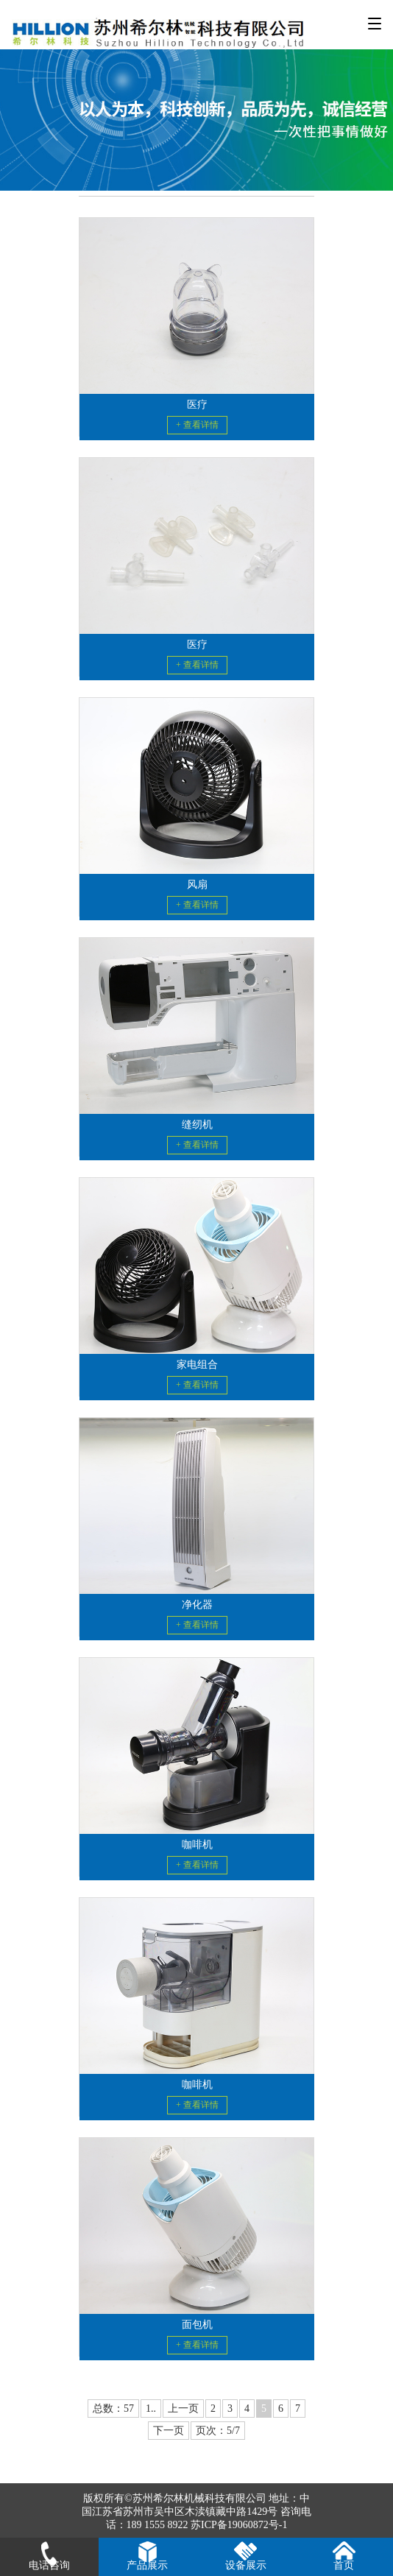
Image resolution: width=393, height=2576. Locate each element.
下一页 (168, 2430)
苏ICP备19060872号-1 (239, 2524)
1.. (151, 2408)
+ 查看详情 (197, 425)
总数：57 (113, 2408)
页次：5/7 (218, 2430)
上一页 (183, 2408)
